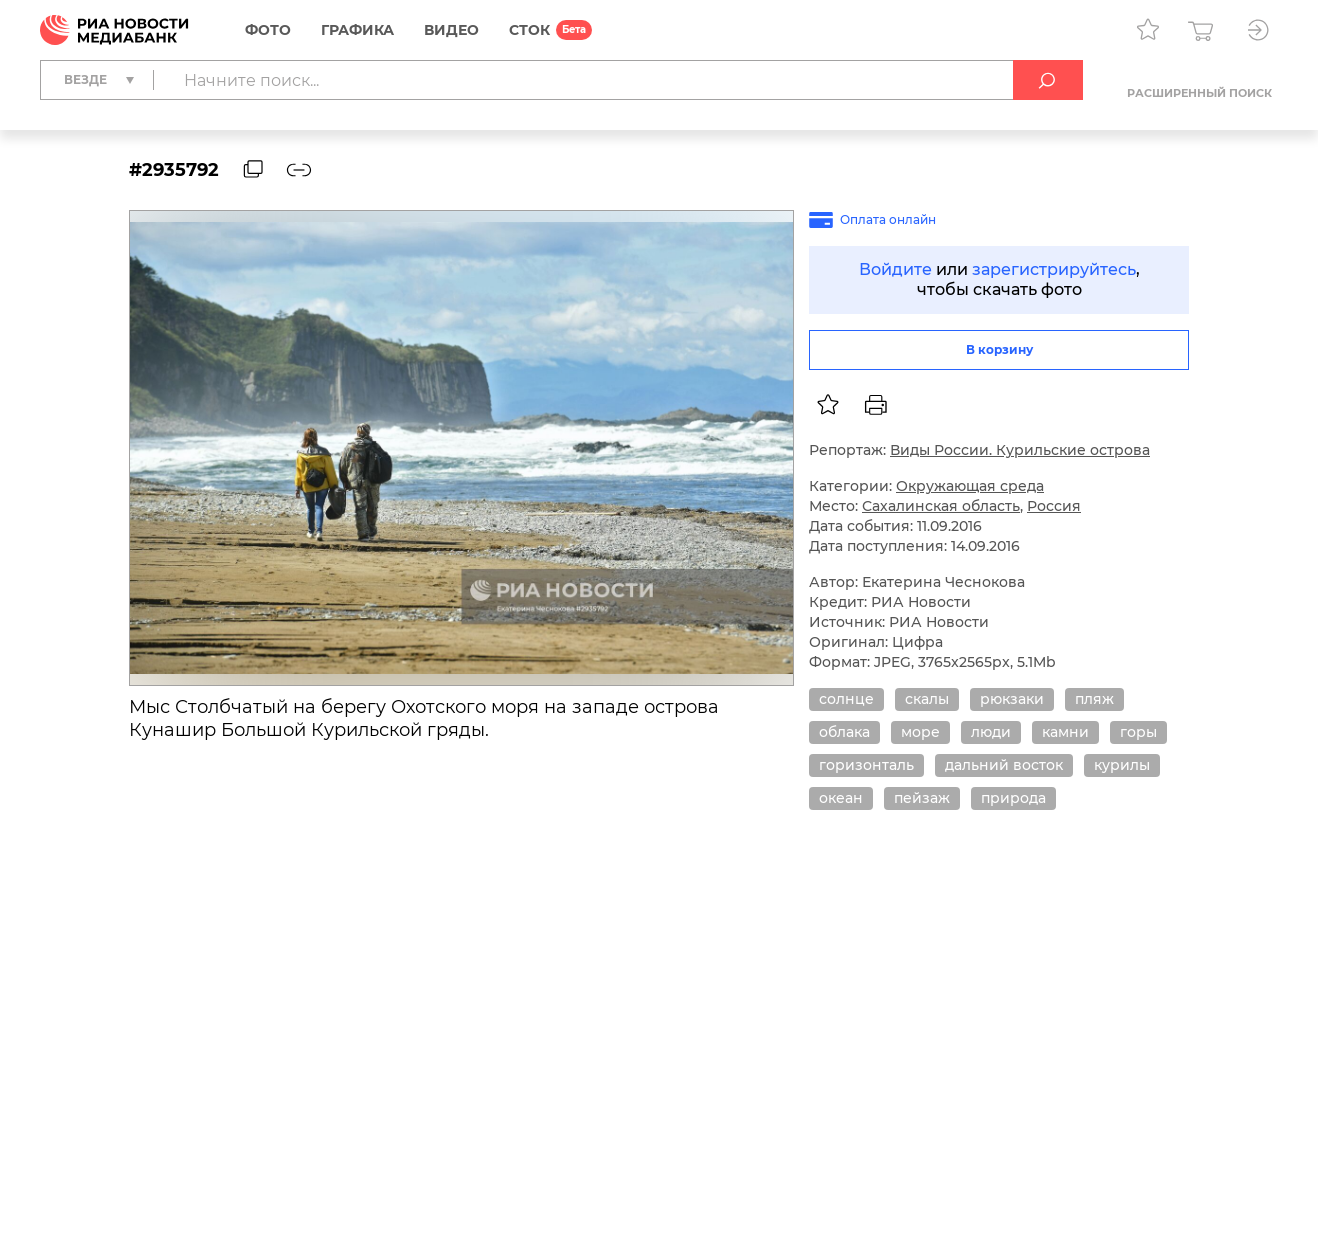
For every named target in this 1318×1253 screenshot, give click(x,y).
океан (841, 798)
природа (1013, 798)
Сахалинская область (941, 506)
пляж (1094, 699)
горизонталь (866, 765)
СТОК (529, 30)
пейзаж (922, 798)
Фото (268, 30)
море (920, 732)
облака (844, 732)
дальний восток (1004, 765)
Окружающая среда (970, 486)
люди (991, 732)
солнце (846, 699)
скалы (927, 699)
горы (1138, 732)
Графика (357, 30)
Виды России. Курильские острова (1020, 450)
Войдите (895, 269)
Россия (1054, 506)
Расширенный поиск (1199, 93)
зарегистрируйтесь (1054, 269)
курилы (1122, 765)
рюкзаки (1012, 699)
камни (1065, 732)
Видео (451, 30)
